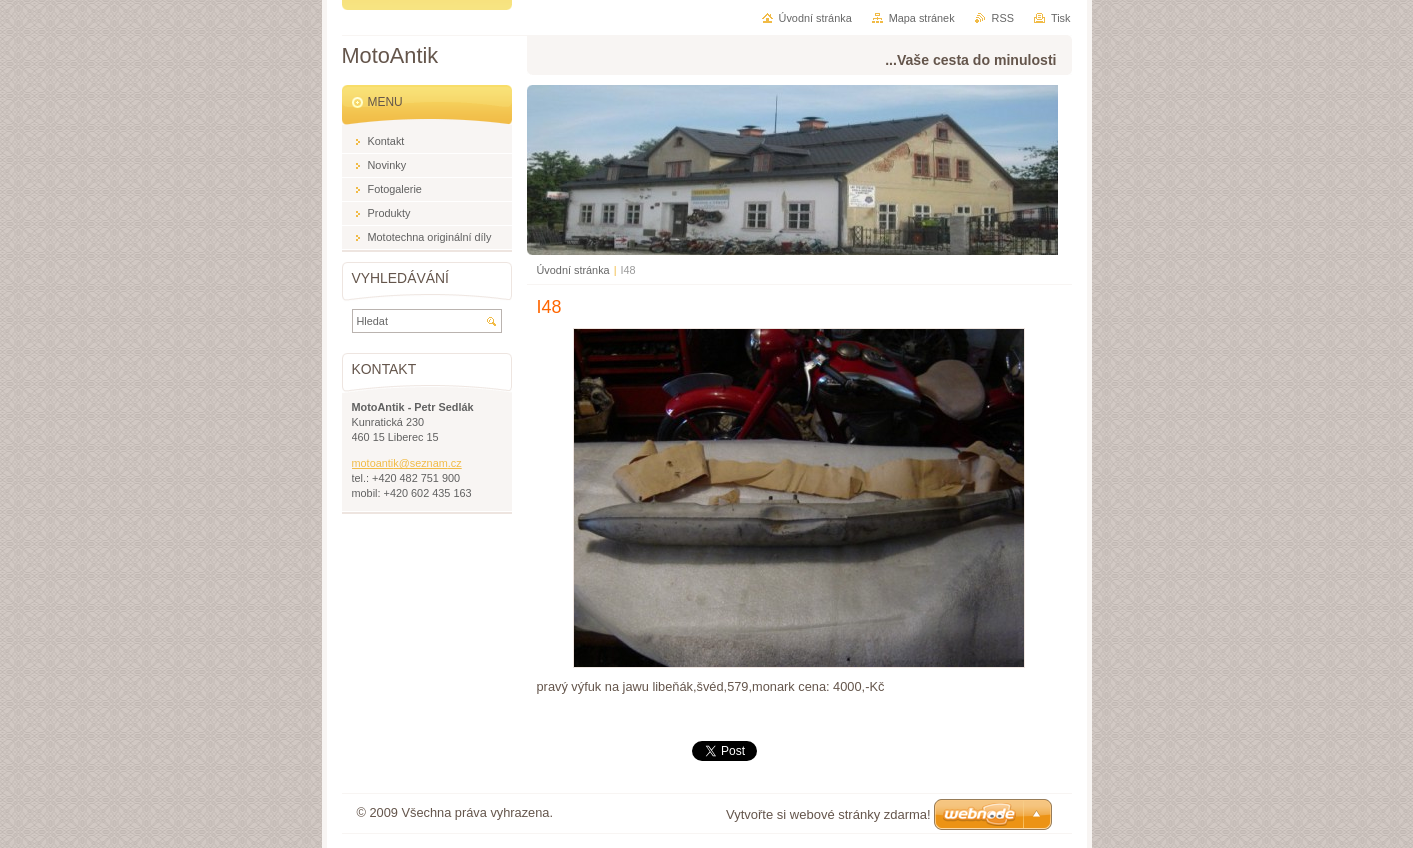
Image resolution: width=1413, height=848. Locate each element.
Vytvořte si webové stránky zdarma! (828, 814)
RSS (1003, 18)
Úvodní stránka (573, 270)
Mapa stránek (922, 18)
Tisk (1061, 18)
